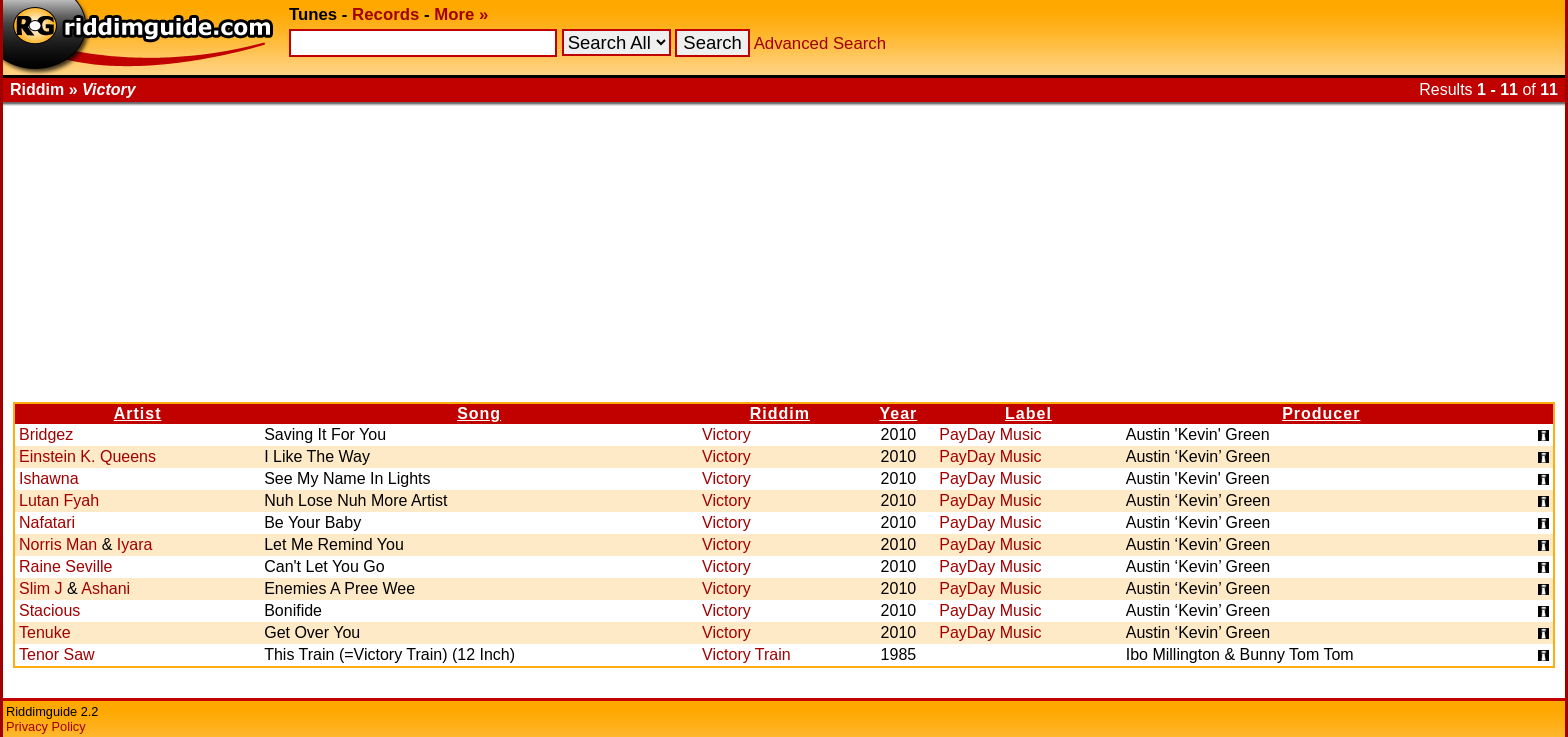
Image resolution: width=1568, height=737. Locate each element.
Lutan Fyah (59, 500)
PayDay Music (990, 434)
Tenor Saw (57, 654)
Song (479, 413)
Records (385, 14)
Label (1028, 413)
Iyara (135, 544)
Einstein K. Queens (87, 456)
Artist (138, 413)
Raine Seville (65, 566)
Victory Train (746, 654)
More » (461, 14)
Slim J (41, 588)
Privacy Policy (46, 726)
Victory (726, 434)
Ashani (105, 588)
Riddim (780, 413)
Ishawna (49, 478)
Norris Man (58, 544)
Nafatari (47, 522)
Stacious (49, 610)
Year (898, 413)
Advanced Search (820, 43)
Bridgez (46, 434)
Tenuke (45, 632)
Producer (1321, 413)
